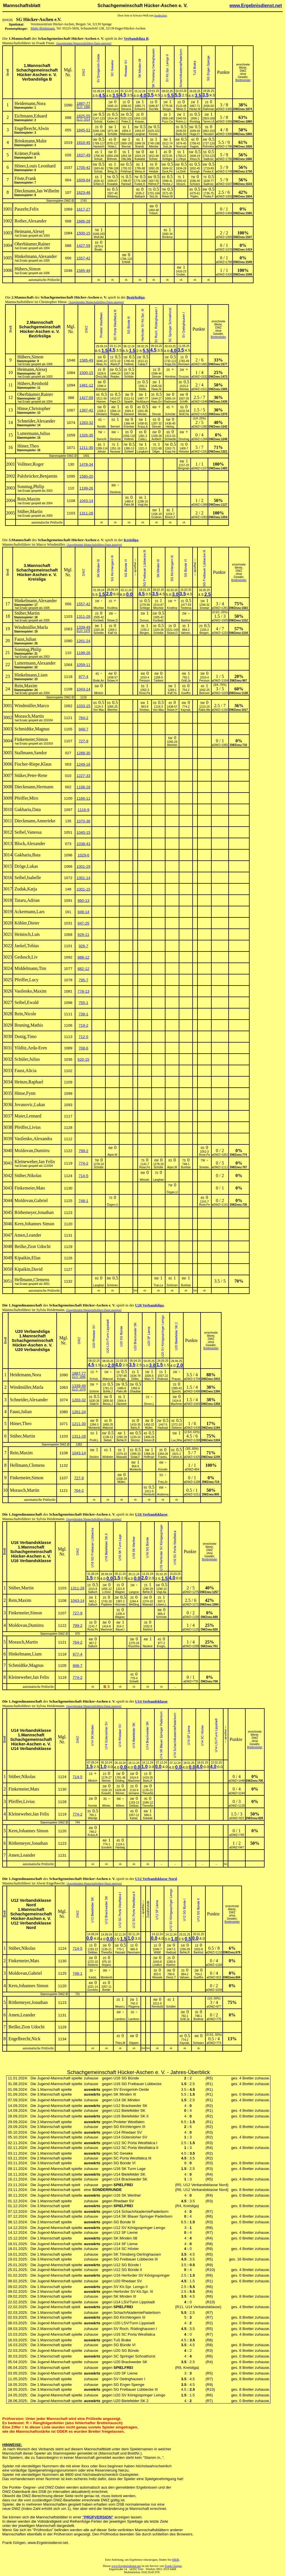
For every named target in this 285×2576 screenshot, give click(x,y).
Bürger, (167, 109)
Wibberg (112, 196)
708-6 (83, 1048)
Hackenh (98, 146)
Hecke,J (167, 184)
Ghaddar (135, 1391)
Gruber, (181, 274)
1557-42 (83, 258)
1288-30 (83, 753)
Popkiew (106, 1604)
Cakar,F (143, 364)
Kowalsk (140, 159)
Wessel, (145, 1179)
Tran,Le (158, 1285)
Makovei (108, 1379)
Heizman (120, 1604)
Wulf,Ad (99, 237)
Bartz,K (135, 1427)
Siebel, (107, 1440)
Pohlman (125, 171)
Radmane (170, 401)
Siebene (176, 1427)
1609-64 (83, 180)
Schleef (129, 451)
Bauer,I (120, 1629)
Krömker (129, 426)
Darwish (129, 414)
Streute (156, 376)
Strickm (94, 1457)
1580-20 (86, 476)
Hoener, (102, 401)
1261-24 (83, 641)
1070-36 (83, 821)
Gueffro (186, 693)
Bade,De (181, 134)
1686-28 (83, 221)
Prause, (176, 1379)
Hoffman (149, 1457)
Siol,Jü (153, 196)
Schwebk (170, 439)
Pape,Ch (115, 401)
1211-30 (86, 448)
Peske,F (208, 196)
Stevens (126, 109)
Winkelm (108, 1457)
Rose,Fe (144, 1167)
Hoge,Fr (195, 134)
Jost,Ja (167, 146)
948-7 (83, 729)
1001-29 (83, 866)
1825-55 (83, 116)
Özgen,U (172, 1192)
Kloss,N (194, 159)
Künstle (162, 1469)
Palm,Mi (129, 504)
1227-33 (83, 776)
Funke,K (140, 184)
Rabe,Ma (204, 709)
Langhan (139, 134)
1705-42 (83, 167)
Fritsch (153, 213)
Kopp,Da (170, 364)
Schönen (112, 1285)
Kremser (101, 389)
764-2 (83, 718)
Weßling (134, 1604)
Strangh (195, 171)
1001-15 (83, 889)
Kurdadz (98, 620)
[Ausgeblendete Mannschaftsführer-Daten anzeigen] (83, 43)
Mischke (98, 608)
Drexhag (183, 439)
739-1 (83, 1014)
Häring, (170, 426)
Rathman (208, 109)
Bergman (184, 468)
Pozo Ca (167, 121)
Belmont (204, 693)
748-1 (83, 1201)
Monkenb (94, 1427)
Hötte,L (112, 146)
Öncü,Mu (101, 376)
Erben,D (98, 184)
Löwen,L (161, 1604)
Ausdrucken (160, 15)
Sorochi (101, 439)
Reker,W (167, 196)
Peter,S (126, 121)
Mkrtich (98, 693)
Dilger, (156, 451)
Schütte (112, 134)
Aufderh (156, 439)
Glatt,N (94, 1403)
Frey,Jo (162, 1482)
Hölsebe (184, 451)
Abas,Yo (101, 364)
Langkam (142, 451)
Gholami (101, 414)
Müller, (149, 1427)
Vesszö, (181, 184)
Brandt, (139, 146)
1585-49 (83, 270)
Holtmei (129, 364)
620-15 (84, 1059)
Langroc (134, 1592)
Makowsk (126, 134)
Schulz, (98, 159)
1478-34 (86, 464)
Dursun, (145, 620)
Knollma (112, 608)
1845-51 (83, 130)
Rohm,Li (181, 121)
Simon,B (149, 1440)
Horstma (170, 376)
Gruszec (184, 376)
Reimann (184, 364)
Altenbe (153, 146)
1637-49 (83, 155)
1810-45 (83, 142)
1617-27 (83, 209)
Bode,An (98, 680)
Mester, (142, 414)
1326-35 (86, 435)
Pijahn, (194, 196)
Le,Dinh (181, 171)
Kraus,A (143, 426)
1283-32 (86, 423)
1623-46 (83, 192)
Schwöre (139, 109)
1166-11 (83, 798)
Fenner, (153, 134)
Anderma (163, 1494)
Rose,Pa (144, 693)
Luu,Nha (176, 1440)
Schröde (170, 414)
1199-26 (86, 488)
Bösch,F (170, 517)
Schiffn (184, 401)
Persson (144, 680)
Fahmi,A (176, 1457)
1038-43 (83, 844)
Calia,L (142, 439)
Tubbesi (158, 680)
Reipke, (115, 376)
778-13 (84, 991)
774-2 (83, 1163)
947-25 (84, 923)
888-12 (84, 957)
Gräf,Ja (186, 680)
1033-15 (83, 706)
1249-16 (83, 764)
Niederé (148, 1646)
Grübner (156, 517)
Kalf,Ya (112, 632)
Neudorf (208, 134)
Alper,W (112, 1154)
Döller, (135, 1379)
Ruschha (133, 1646)
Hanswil (126, 184)
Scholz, (98, 121)
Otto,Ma (126, 159)
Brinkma (167, 237)
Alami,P (115, 364)
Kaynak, (186, 709)
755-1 (83, 1003)
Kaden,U (112, 121)
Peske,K (208, 171)
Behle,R (121, 1440)
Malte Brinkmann (43, 28)
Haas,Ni (156, 389)
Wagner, (120, 1592)
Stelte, (143, 389)
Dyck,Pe (167, 171)
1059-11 (83, 665)
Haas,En (156, 401)
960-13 (84, 900)
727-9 (83, 741)
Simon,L (149, 1403)
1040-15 (83, 832)
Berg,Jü (112, 171)
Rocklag (195, 121)
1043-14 (86, 501)
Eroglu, (161, 1646)
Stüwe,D (112, 620)
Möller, (121, 1482)
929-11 (84, 934)
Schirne (94, 1391)
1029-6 (84, 855)
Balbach (140, 196)
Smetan (204, 608)
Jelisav (101, 451)
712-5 (83, 1037)
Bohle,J (107, 1391)
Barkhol (186, 620)
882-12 (84, 968)
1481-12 (86, 385)
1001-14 (83, 878)
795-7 (83, 980)
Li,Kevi (106, 1592)
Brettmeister (243, 80)
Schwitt (134, 1681)
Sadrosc (208, 159)
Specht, (176, 1391)
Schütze (195, 184)
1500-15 (83, 233)
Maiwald (121, 1457)
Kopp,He (170, 451)
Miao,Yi (149, 1379)
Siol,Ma (153, 109)
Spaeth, (129, 401)
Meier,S (181, 109)
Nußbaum (143, 401)
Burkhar (186, 1167)
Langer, (98, 134)
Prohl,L (94, 1440)
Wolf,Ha (184, 414)
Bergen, (145, 632)
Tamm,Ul (208, 121)
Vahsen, (186, 632)
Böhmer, (112, 159)
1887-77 (83, 103)
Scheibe (98, 632)
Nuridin (101, 426)
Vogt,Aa (143, 504)
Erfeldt (126, 262)
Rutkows (162, 1379)
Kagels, (194, 146)
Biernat (126, 146)
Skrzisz (135, 1440)
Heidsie (153, 171)
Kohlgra (167, 159)
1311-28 (86, 513)
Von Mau (98, 709)
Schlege (145, 608)
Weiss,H (140, 171)
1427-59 (83, 245)
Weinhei (112, 709)
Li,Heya (181, 159)
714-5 (83, 1176)
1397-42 (86, 410)
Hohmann (112, 109)
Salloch (92, 1592)
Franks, (162, 1457)
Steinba (184, 389)
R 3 (106, 1686)
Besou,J (108, 1403)
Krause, (139, 121)
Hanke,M (195, 109)
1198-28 (83, 787)
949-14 (84, 912)
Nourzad (181, 146)
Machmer (176, 1403)
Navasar (115, 451)
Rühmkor (208, 146)
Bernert (115, 426)
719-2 (83, 1025)
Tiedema (186, 608)
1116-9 (84, 810)
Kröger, (121, 1379)
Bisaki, (99, 249)
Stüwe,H (112, 680)
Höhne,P (153, 184)
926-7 (83, 946)
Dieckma (115, 439)
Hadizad (163, 1427)
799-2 (83, 1151)
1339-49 (83, 627)
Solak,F (135, 1457)
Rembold (149, 1494)
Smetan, (144, 709)
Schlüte (129, 376)
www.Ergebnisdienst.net (255, 5)
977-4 (83, 677)
